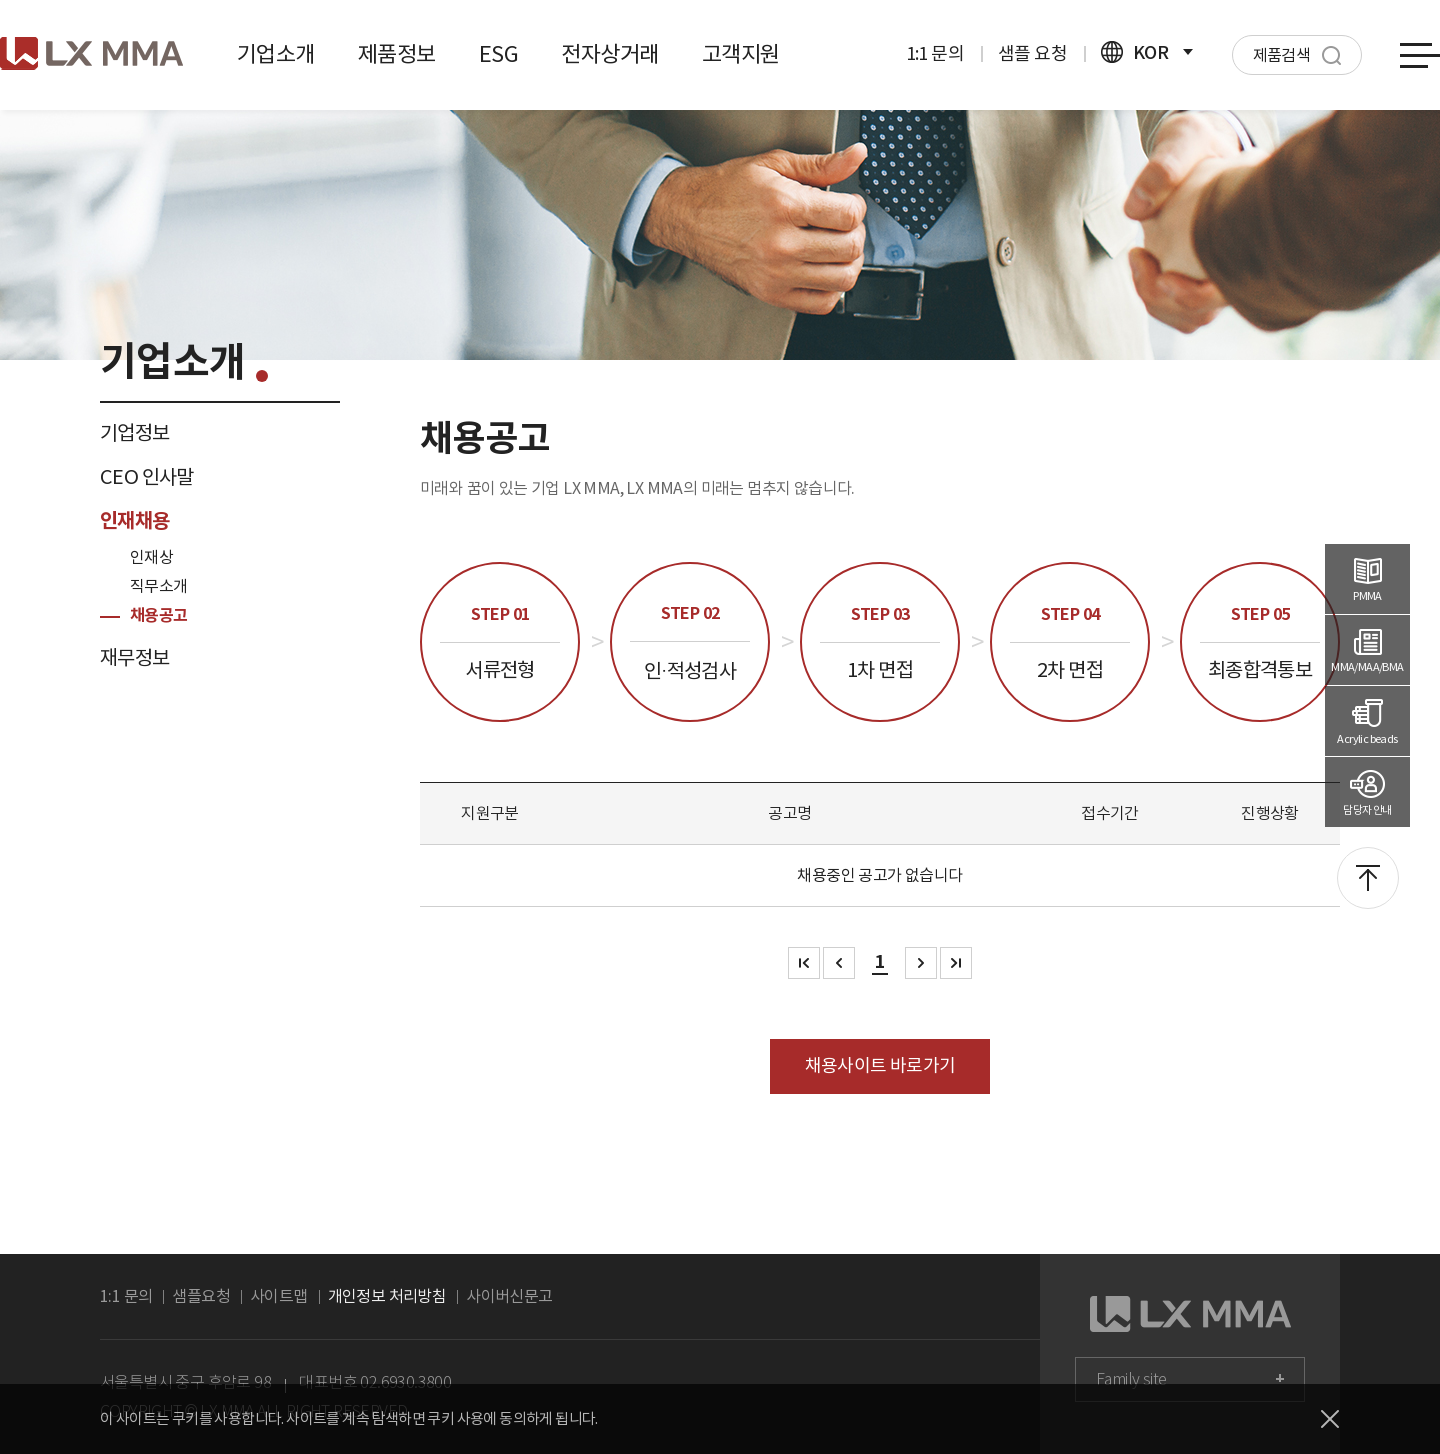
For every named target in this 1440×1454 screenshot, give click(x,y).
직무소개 (159, 586)
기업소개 (276, 54)
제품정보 (397, 54)
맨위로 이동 (1368, 878)
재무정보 (135, 658)
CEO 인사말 (147, 477)
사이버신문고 (509, 1296)
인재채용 (135, 521)
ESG (498, 54)
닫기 (1330, 1419)
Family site (1131, 1379)
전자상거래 (609, 54)
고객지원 (741, 54)
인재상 (151, 557)
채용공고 (159, 615)
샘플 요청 (1032, 53)
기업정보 (135, 433)
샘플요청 (201, 1296)
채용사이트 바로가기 (880, 1065)
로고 (91, 53)
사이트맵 (279, 1296)
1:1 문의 (935, 53)
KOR (1147, 52)
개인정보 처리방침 (387, 1296)
